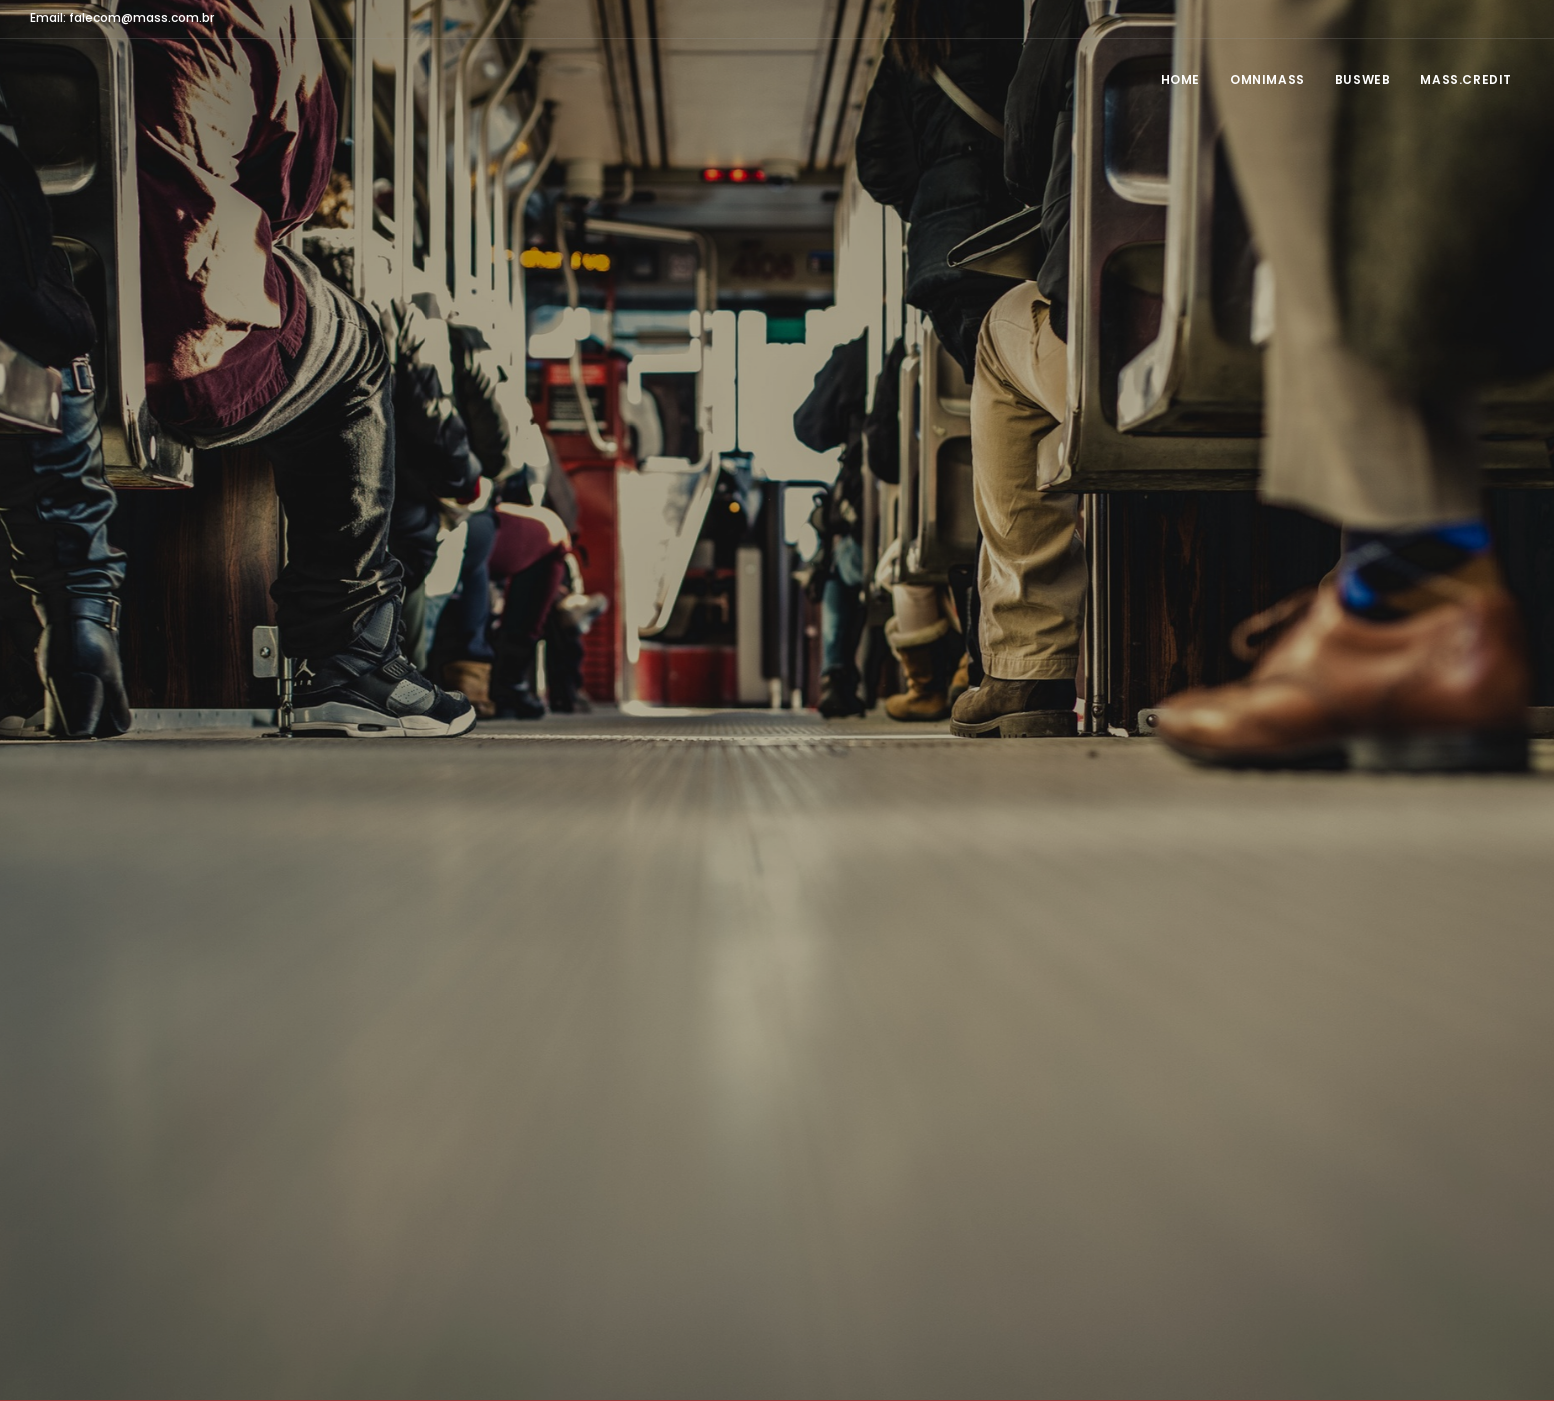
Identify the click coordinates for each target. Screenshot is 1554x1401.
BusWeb (1363, 79)
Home (1180, 79)
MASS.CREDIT (1466, 79)
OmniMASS (1267, 79)
